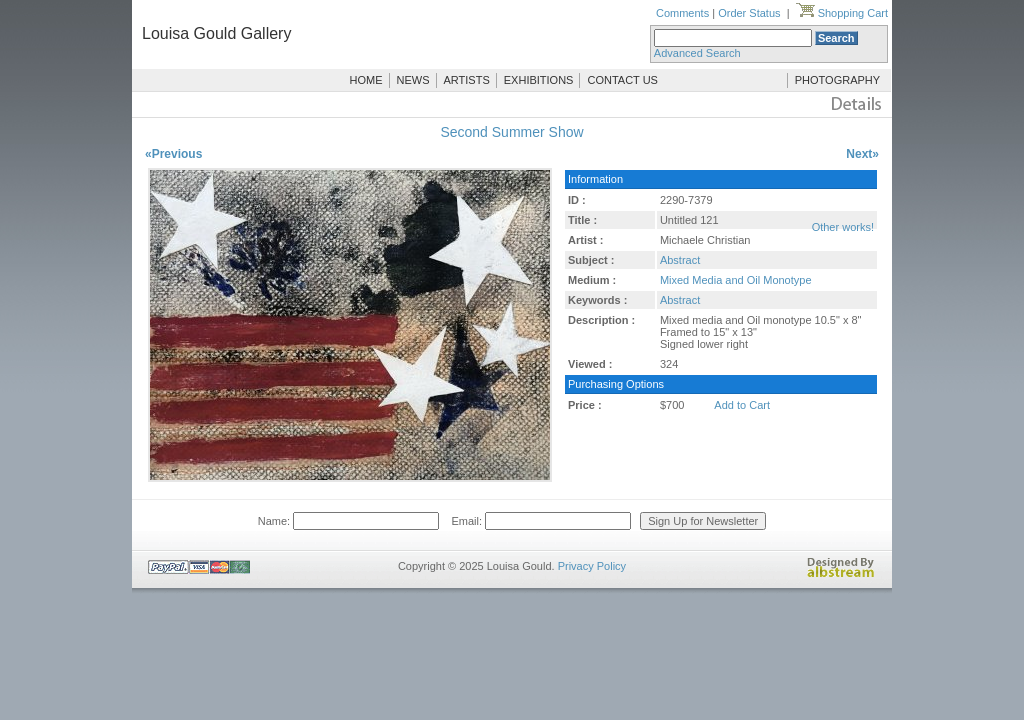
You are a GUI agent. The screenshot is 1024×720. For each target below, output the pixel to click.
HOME (366, 80)
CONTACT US (622, 80)
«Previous (173, 154)
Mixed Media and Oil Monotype (736, 280)
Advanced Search (697, 53)
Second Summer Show (511, 132)
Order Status (749, 13)
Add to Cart (742, 405)
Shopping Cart (842, 13)
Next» (862, 154)
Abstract (680, 260)
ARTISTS (467, 80)
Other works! (843, 227)
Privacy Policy (592, 566)
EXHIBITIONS (539, 80)
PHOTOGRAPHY (837, 80)
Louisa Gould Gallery (216, 33)
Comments (682, 13)
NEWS (413, 80)
